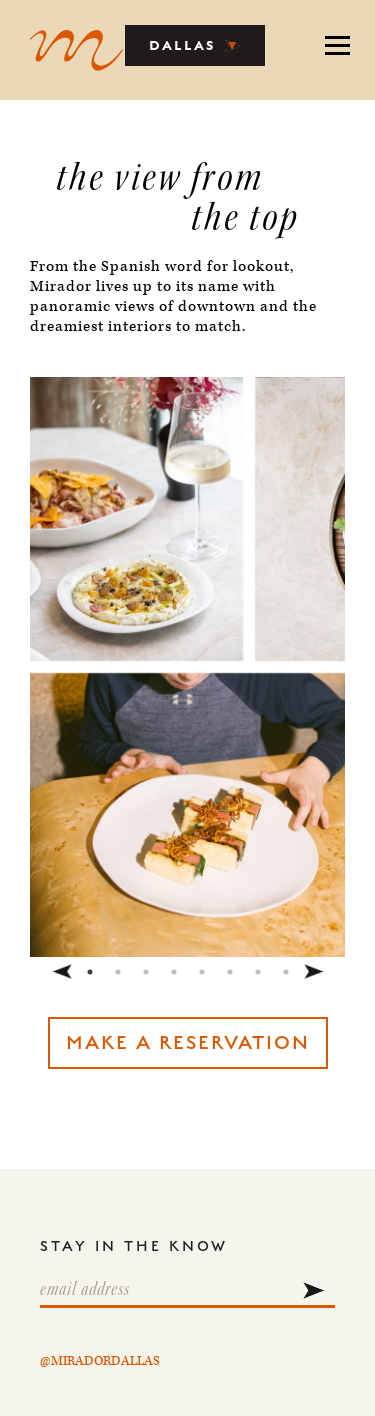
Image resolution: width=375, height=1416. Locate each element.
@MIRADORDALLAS (100, 1361)
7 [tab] (258, 972)
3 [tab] (146, 972)
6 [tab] (230, 972)
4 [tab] (174, 972)
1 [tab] (90, 972)
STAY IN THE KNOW (134, 1246)
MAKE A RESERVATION (188, 1043)
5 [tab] (202, 972)
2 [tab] (118, 972)
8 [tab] (286, 972)
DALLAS (195, 45)
